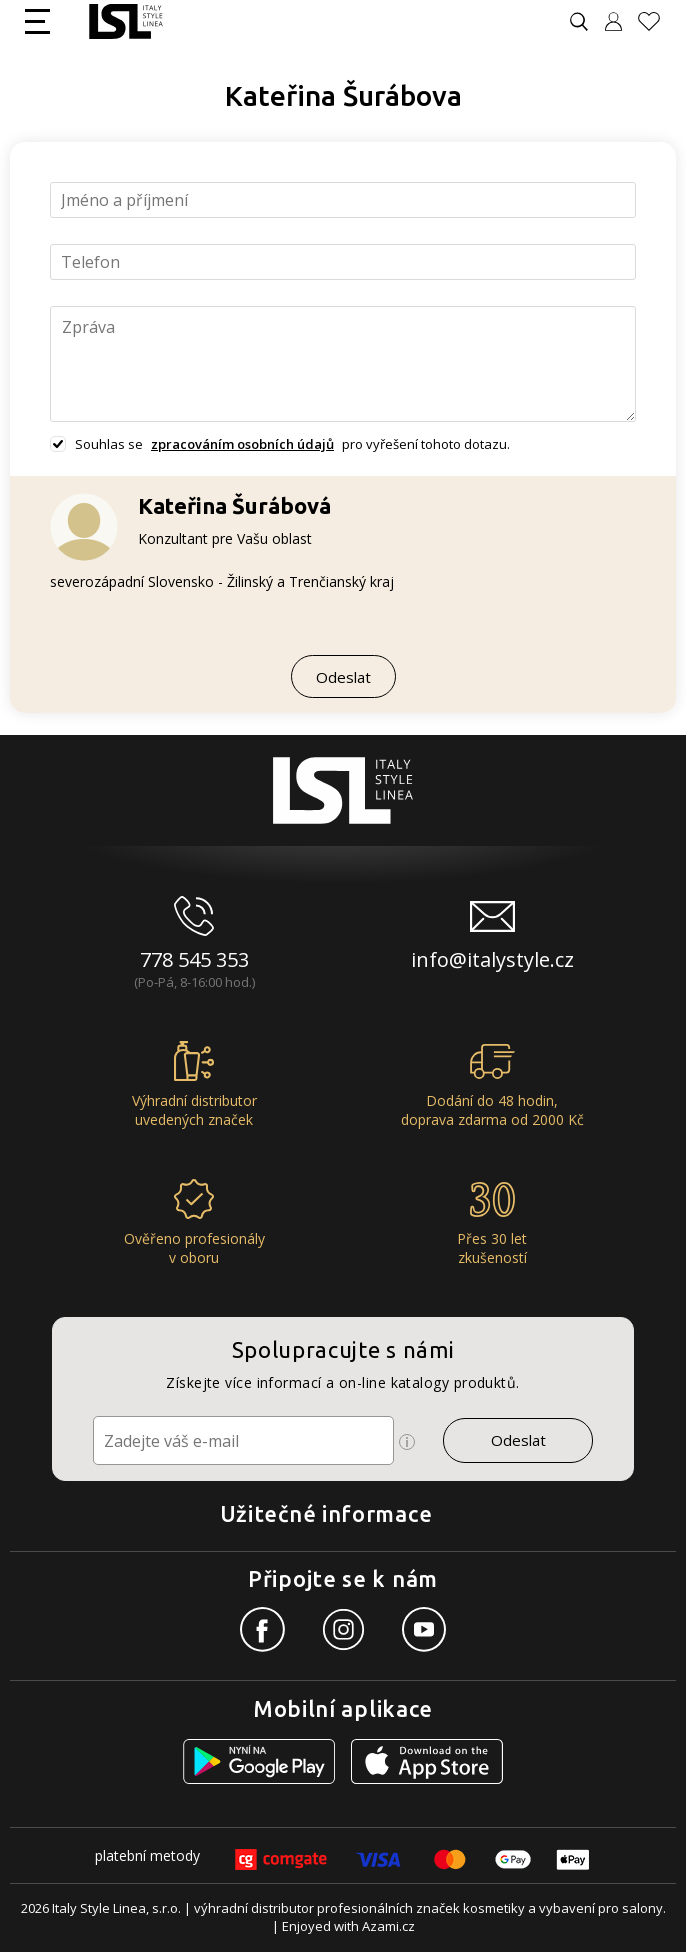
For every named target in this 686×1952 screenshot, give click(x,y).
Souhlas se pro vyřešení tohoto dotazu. (292, 444)
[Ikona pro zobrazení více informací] (407, 1442)
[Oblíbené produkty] (657, 21)
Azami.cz (388, 1926)
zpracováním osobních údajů (242, 444)
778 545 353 (194, 959)
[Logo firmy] (125, 21)
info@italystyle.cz (492, 959)
